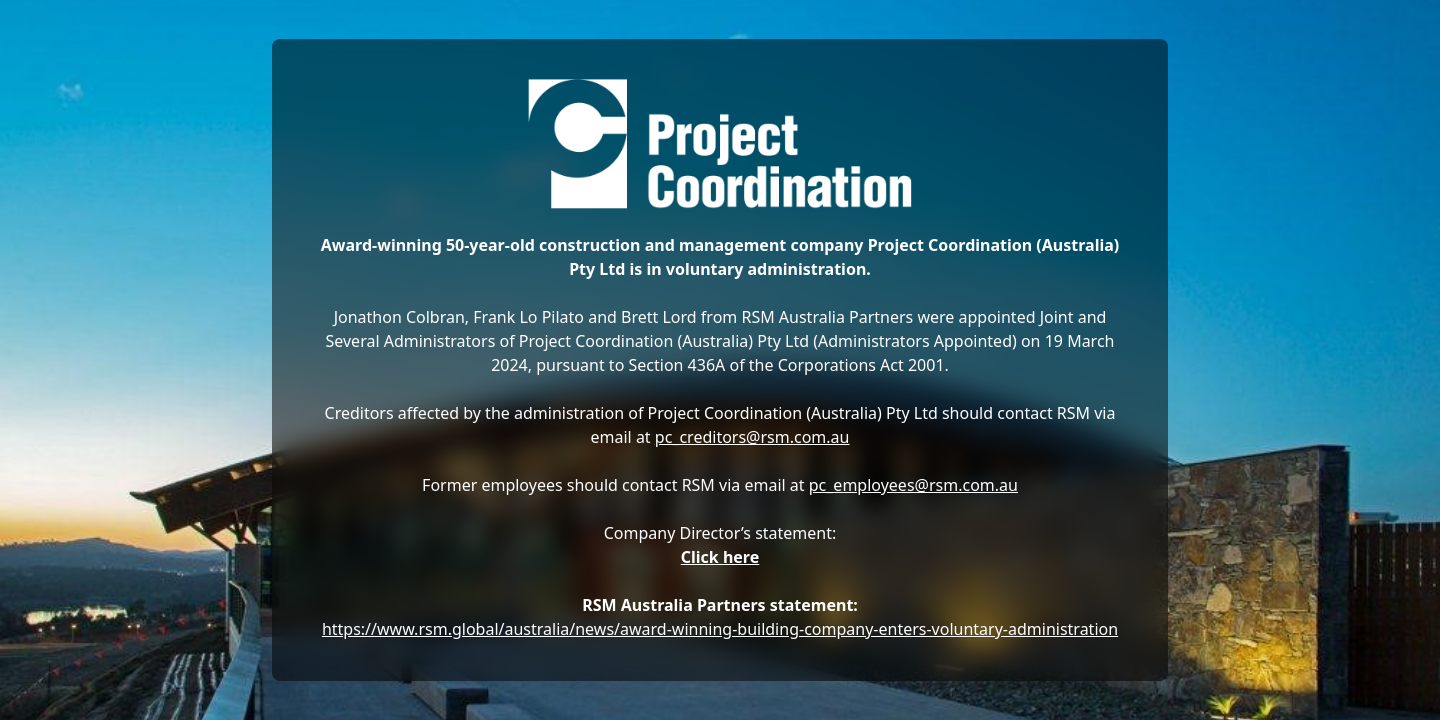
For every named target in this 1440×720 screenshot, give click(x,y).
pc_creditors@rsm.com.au (752, 437)
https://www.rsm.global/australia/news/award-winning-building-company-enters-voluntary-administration (720, 629)
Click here (720, 557)
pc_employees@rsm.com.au (913, 485)
